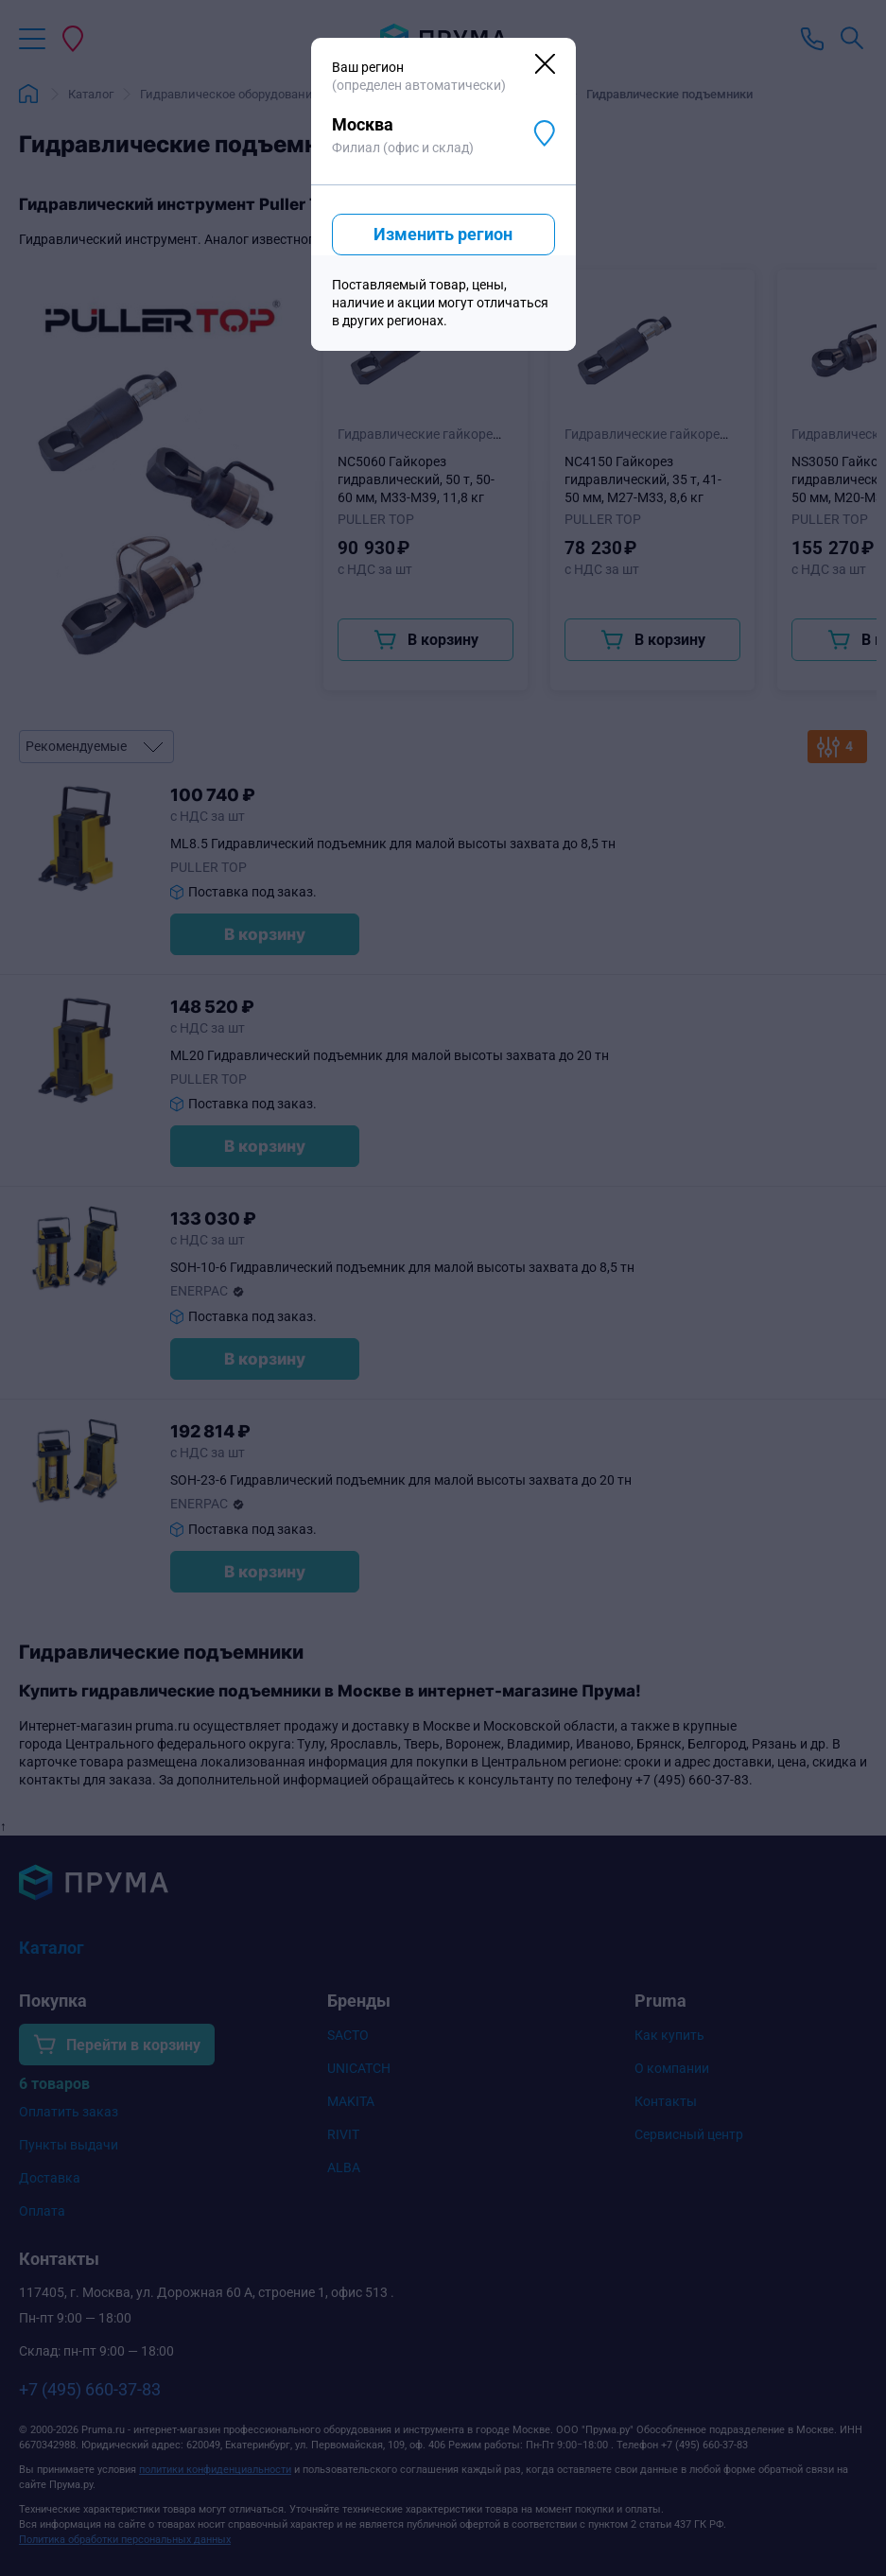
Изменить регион (443, 234)
